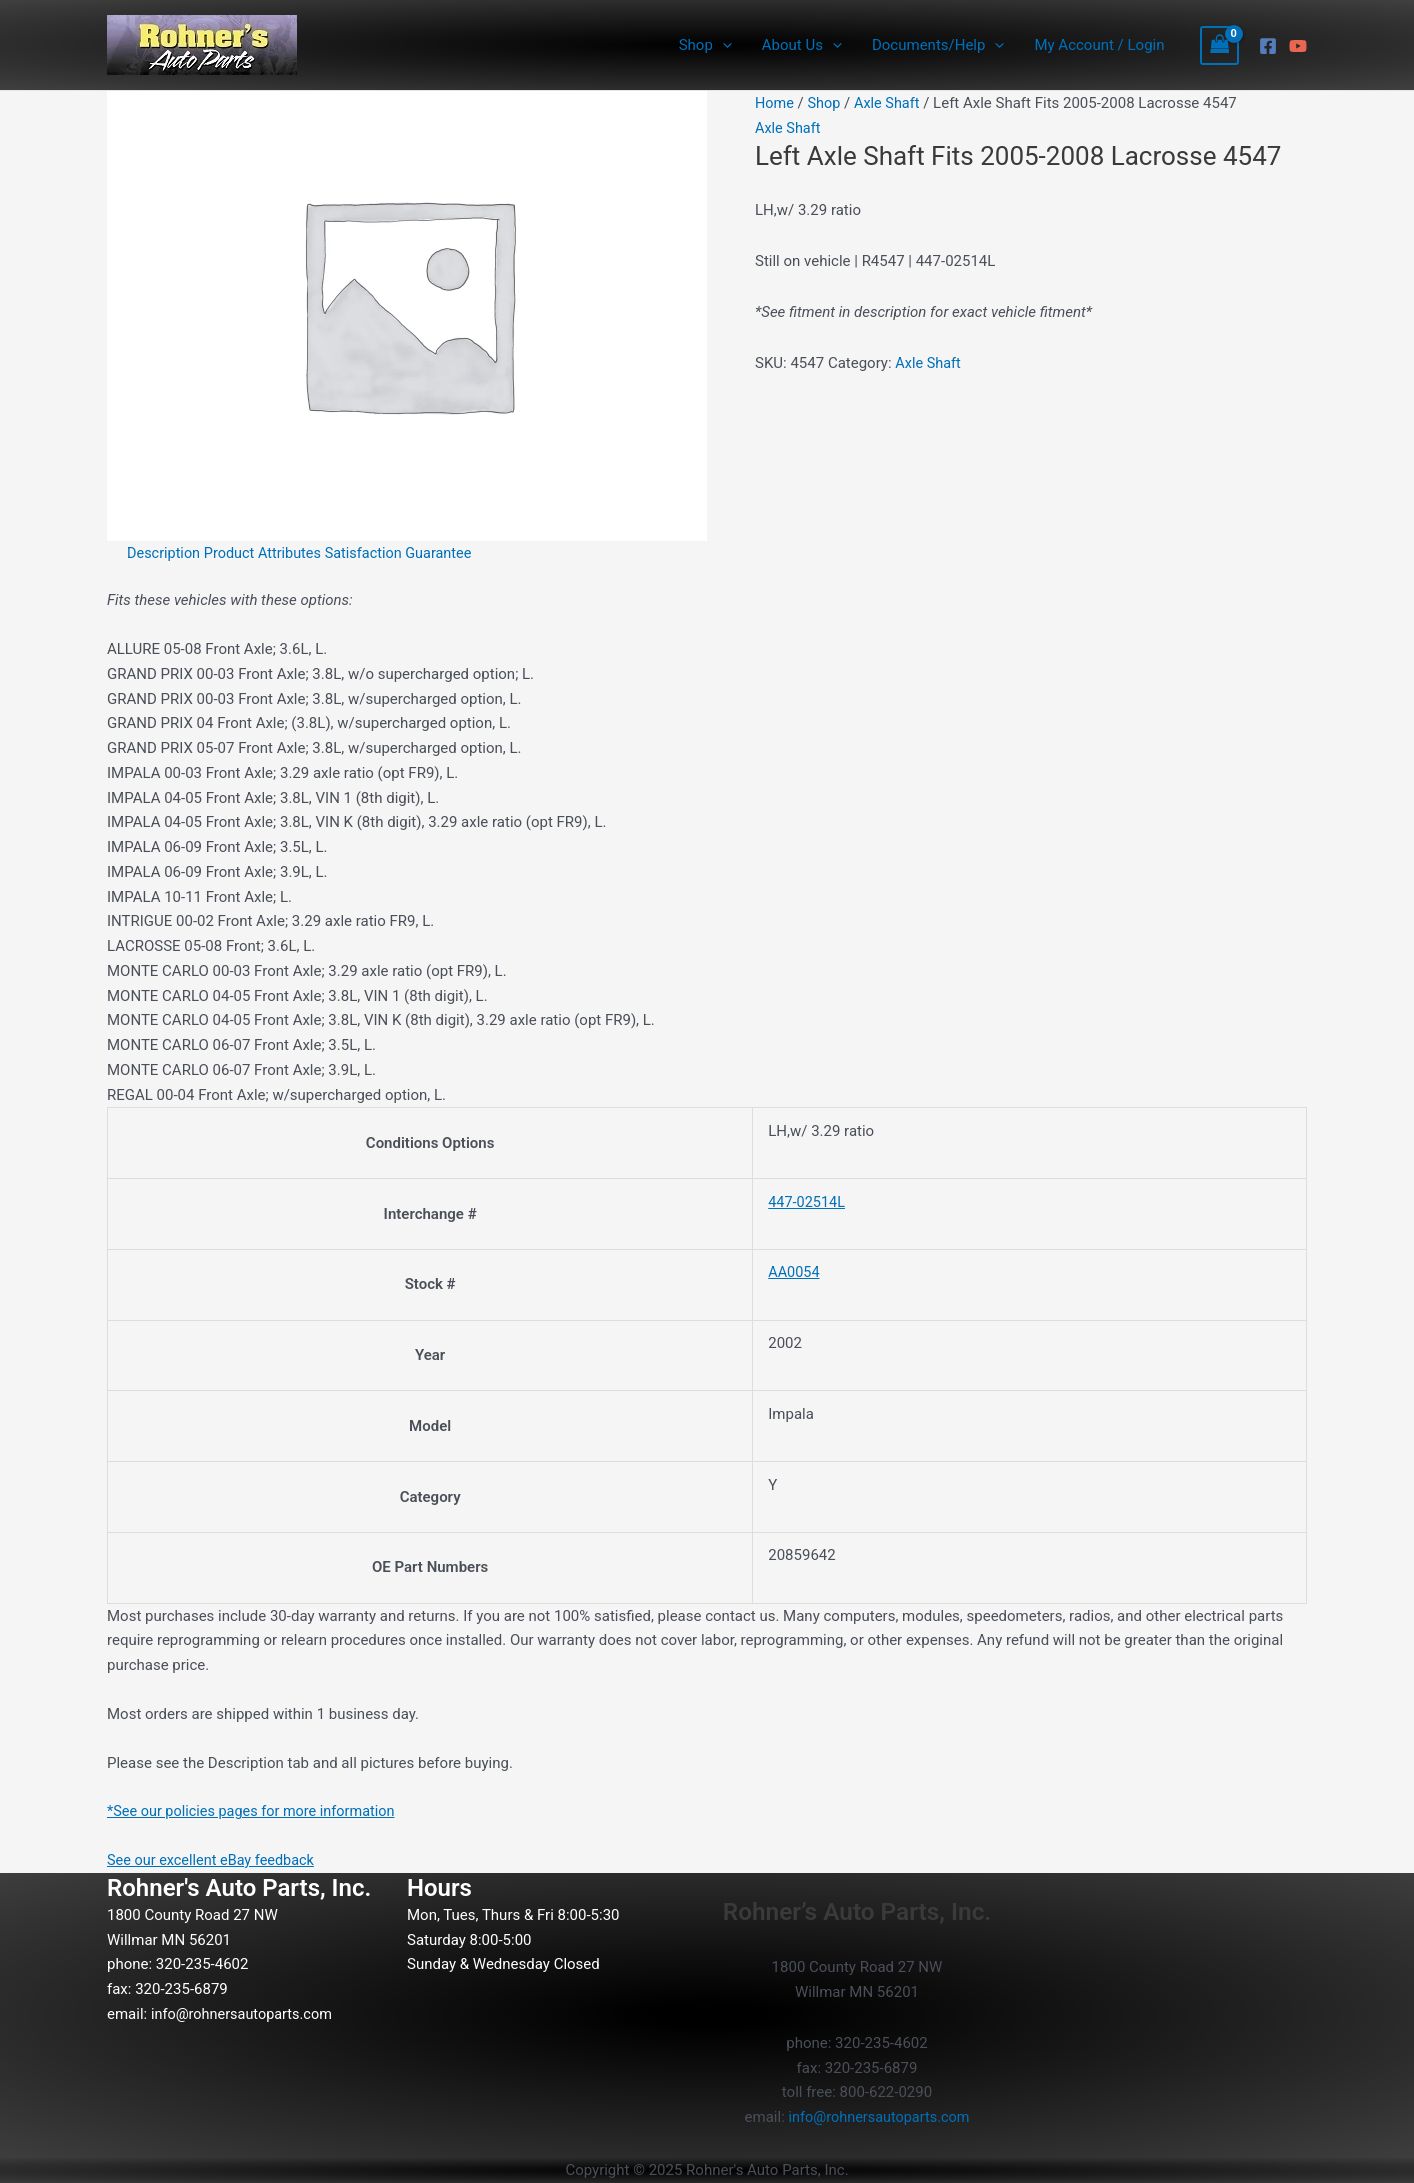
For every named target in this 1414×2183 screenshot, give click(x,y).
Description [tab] (165, 553)
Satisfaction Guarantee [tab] (408, 553)
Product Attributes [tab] (268, 553)
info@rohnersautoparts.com (245, 2014)
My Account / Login (1099, 45)
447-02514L (808, 1202)
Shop (705, 45)
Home (775, 103)
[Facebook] (1268, 46)
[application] (722, 45)
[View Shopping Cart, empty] (1220, 45)
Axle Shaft (891, 103)
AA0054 (794, 1272)
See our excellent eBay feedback (214, 1860)
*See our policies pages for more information (256, 1811)
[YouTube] (1298, 46)
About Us (802, 45)
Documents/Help (938, 45)
